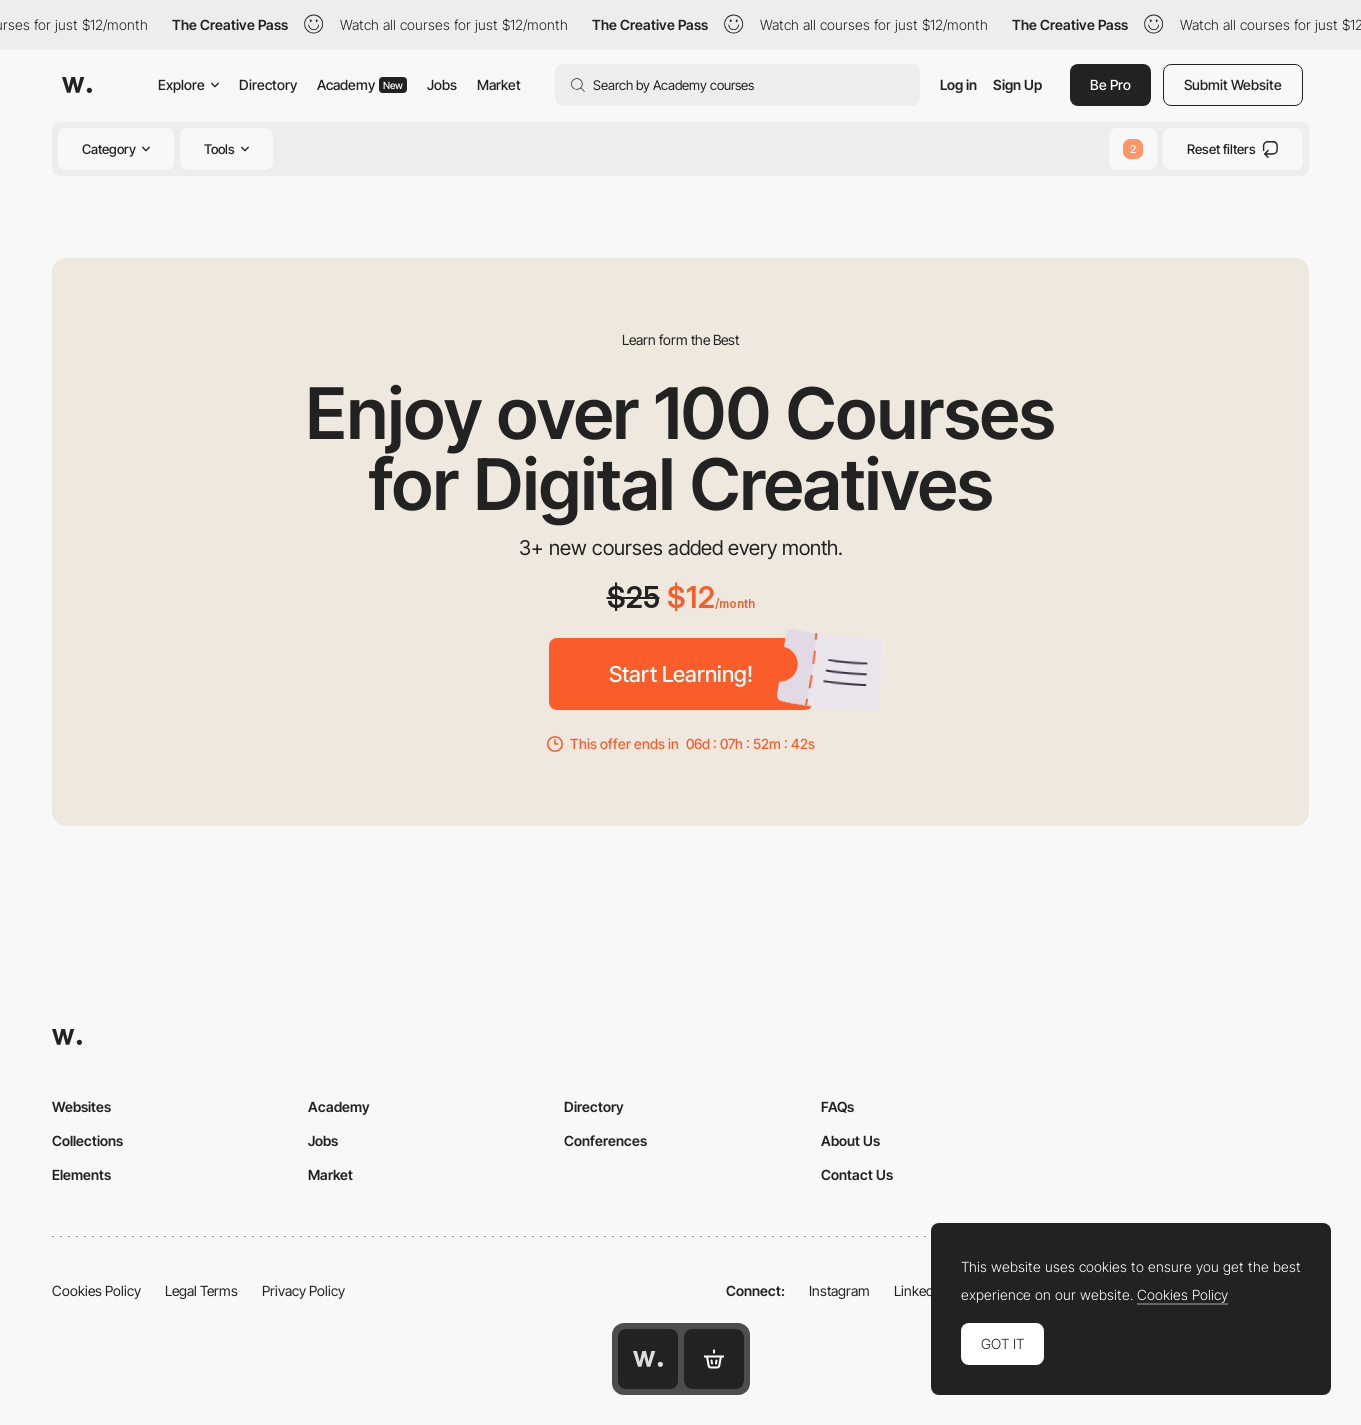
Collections (87, 1140)
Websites (81, 1106)
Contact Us (857, 1174)
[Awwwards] (77, 85)
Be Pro (1110, 84)
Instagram (839, 1290)
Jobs (442, 84)
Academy (362, 84)
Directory (268, 84)
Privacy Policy (303, 1290)
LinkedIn (919, 1290)
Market (499, 84)
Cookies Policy (96, 1290)
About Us (850, 1140)
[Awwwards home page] (648, 1359)
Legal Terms (201, 1290)
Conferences (605, 1140)
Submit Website (1233, 84)
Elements (81, 1174)
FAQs (837, 1106)
